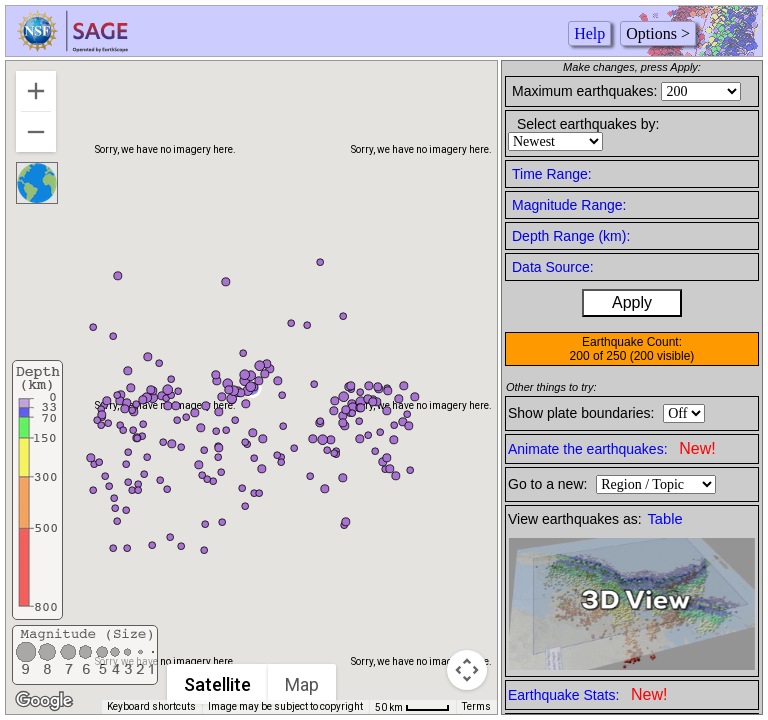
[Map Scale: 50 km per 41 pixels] (412, 707)
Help (589, 33)
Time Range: (552, 174)
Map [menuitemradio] (303, 684)
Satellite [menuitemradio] (218, 684)
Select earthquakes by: (588, 124)
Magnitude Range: (569, 205)
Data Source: (553, 267)
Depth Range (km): (571, 236)
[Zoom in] (36, 91)
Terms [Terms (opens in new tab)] (476, 706)
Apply (632, 302)
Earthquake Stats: (587, 694)
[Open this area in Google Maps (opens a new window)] (44, 701)
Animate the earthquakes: (612, 448)
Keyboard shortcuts (151, 706)
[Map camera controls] (467, 670)
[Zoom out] (36, 132)
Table (665, 519)
